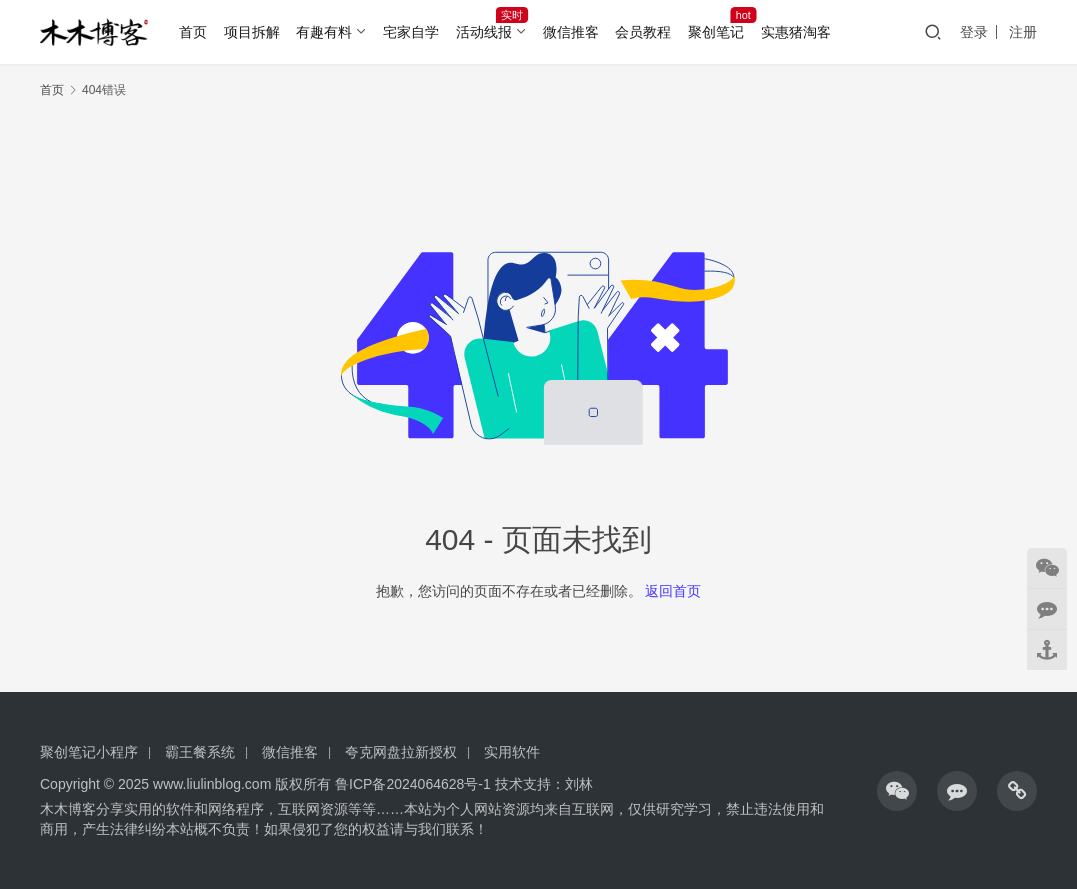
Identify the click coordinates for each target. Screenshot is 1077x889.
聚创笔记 (716, 32)
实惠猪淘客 (796, 32)
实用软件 (512, 752)
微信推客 (571, 32)
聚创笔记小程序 (89, 752)
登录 (974, 32)
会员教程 (643, 32)
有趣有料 (324, 32)
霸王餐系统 (200, 752)
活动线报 (484, 32)
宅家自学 (411, 32)
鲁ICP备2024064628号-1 (411, 784)
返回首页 (673, 591)
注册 (1023, 32)
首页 (193, 32)
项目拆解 (252, 32)
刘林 (579, 784)
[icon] (897, 791)
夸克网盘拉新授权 (401, 752)
